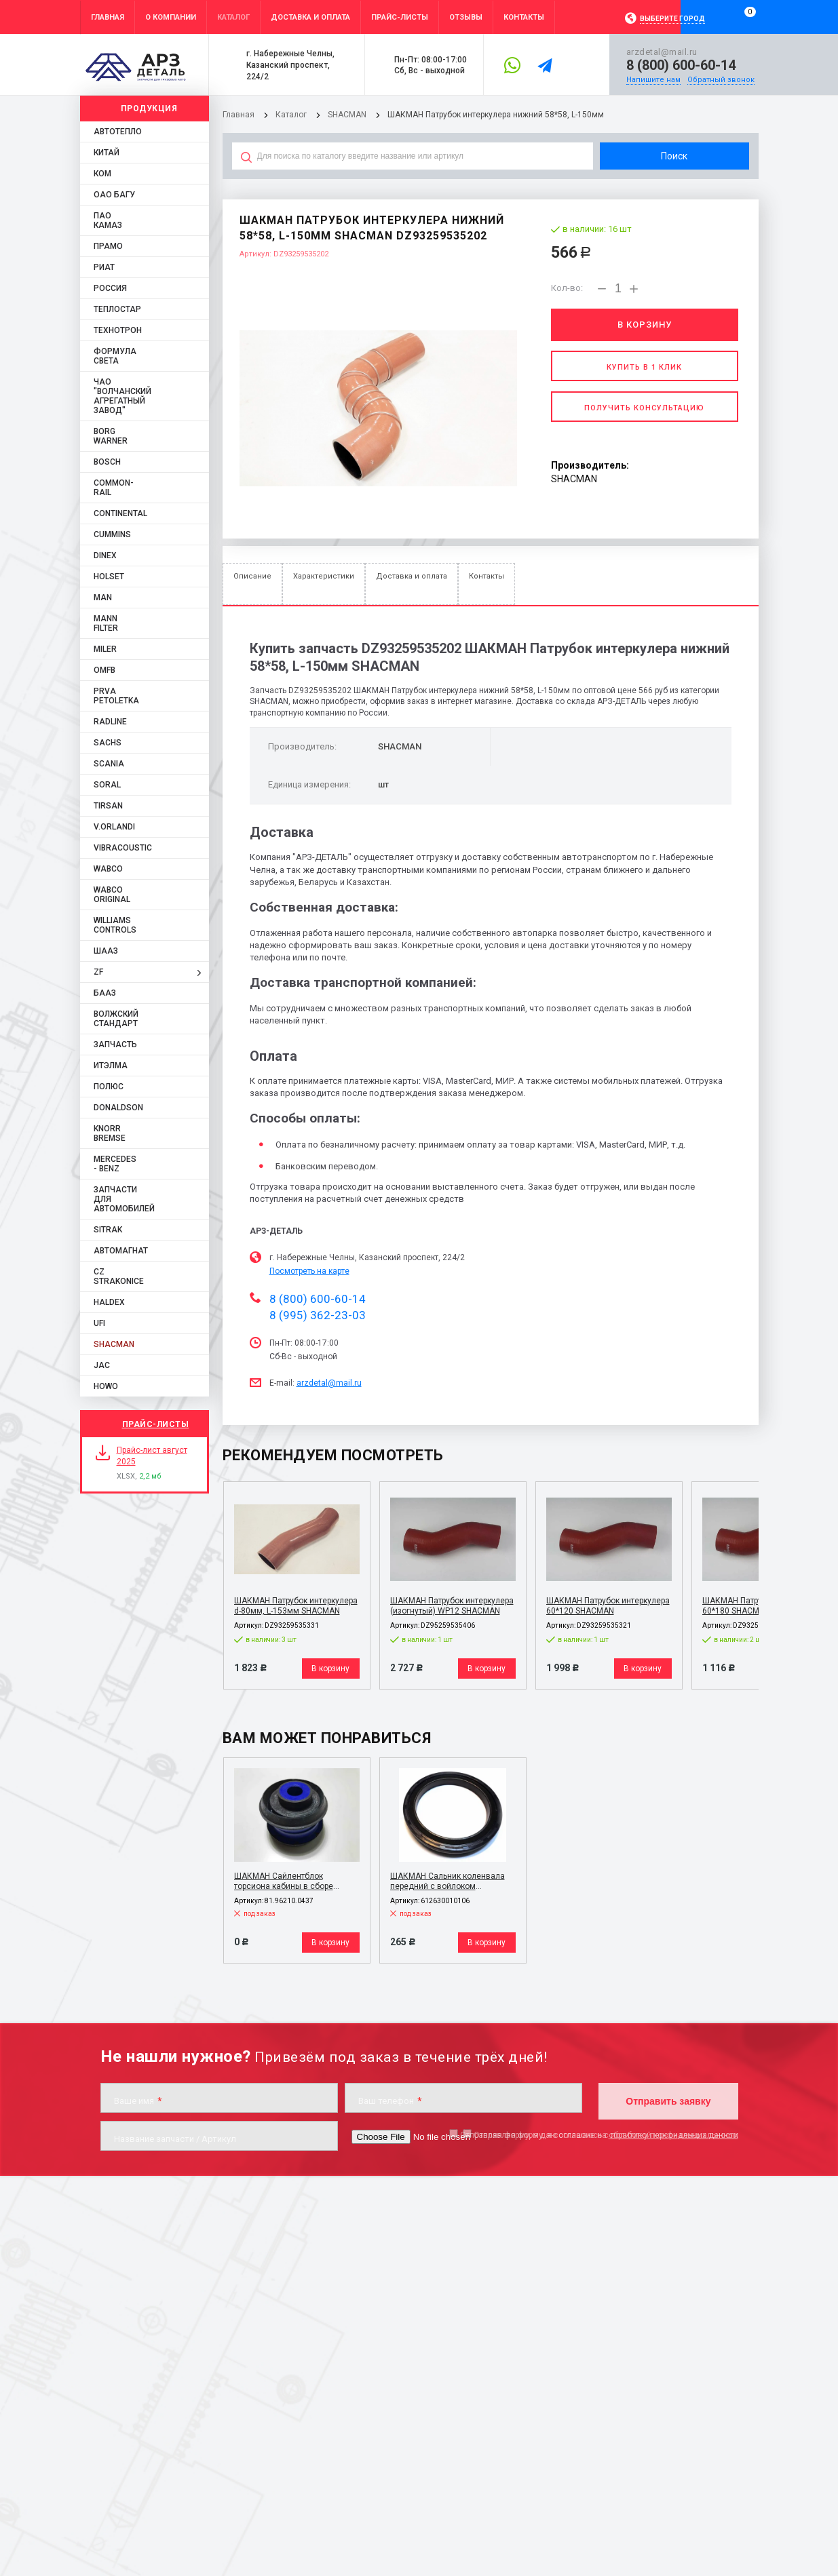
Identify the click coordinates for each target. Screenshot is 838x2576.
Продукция (149, 108)
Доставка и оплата (411, 576)
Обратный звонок (721, 79)
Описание (252, 576)
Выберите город (672, 18)
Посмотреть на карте (309, 1271)
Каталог (292, 114)
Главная (238, 114)
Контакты (486, 576)
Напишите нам (653, 79)
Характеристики (323, 576)
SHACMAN (347, 114)
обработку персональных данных (673, 2135)
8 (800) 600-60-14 (681, 65)
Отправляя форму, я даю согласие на (599, 2135)
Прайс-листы (155, 1424)
